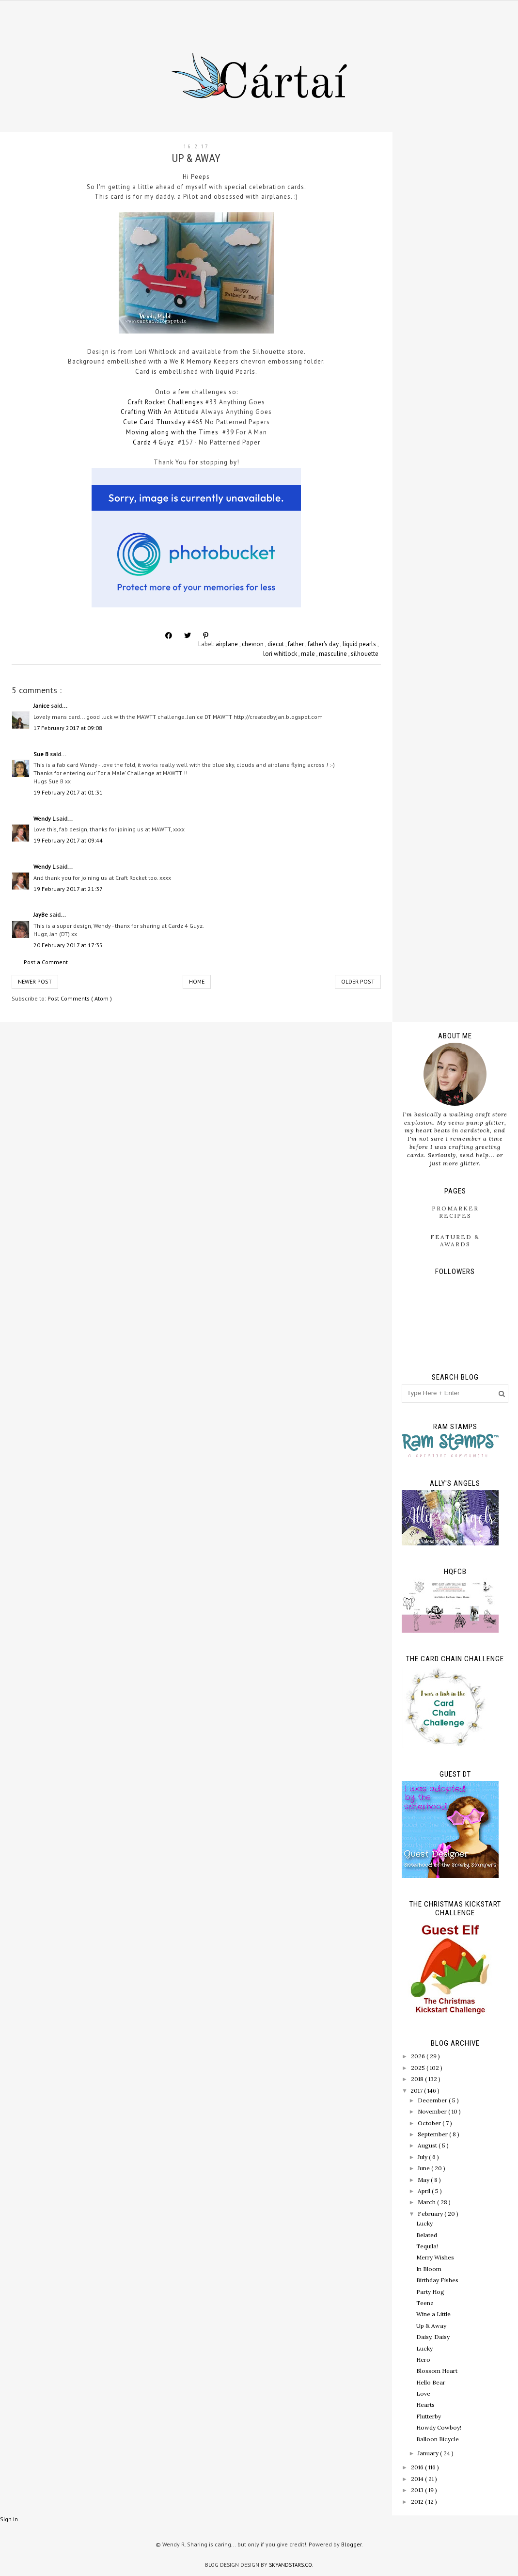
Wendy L (44, 818)
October (430, 2123)
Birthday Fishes (437, 2280)
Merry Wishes (435, 2257)
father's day (324, 644)
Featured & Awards (455, 1240)
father (296, 644)
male (308, 654)
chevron (253, 644)
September (433, 2134)
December (433, 2100)
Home (196, 981)
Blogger (351, 2544)
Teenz (425, 2302)
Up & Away (431, 2325)
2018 (418, 2079)
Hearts (425, 2404)
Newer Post (35, 981)
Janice (42, 705)
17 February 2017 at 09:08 (67, 727)
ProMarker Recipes (455, 1212)
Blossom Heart (436, 2370)
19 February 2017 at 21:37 (68, 888)
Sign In (9, 2519)
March (427, 2202)
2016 (418, 2467)
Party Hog (430, 2291)
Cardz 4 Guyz (153, 442)
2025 (418, 2067)
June (424, 2168)
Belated (426, 2235)
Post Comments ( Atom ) (79, 998)
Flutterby (428, 2416)
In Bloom (428, 2269)
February (431, 2213)
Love (423, 2393)
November (433, 2111)
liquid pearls (360, 644)
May (424, 2179)
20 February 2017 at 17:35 (68, 945)
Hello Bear (430, 2382)
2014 (418, 2478)
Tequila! (427, 2246)
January (429, 2453)
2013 (418, 2490)
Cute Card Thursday (154, 422)
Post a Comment (46, 962)
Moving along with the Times (172, 432)
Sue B (41, 754)
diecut (276, 644)
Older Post (358, 981)
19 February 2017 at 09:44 (68, 840)
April (425, 2190)
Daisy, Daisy (433, 2336)
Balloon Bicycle (437, 2439)
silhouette (364, 654)
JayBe (41, 914)
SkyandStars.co (290, 2564)
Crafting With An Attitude (160, 412)
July (423, 2157)
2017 (417, 2090)
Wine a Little (433, 2314)
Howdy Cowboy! (438, 2427)
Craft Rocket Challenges (165, 402)
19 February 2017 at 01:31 (68, 792)
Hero (423, 2359)
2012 (418, 2501)
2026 (418, 2056)
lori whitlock (280, 654)
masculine (333, 654)
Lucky (424, 2223)
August (428, 2145)
